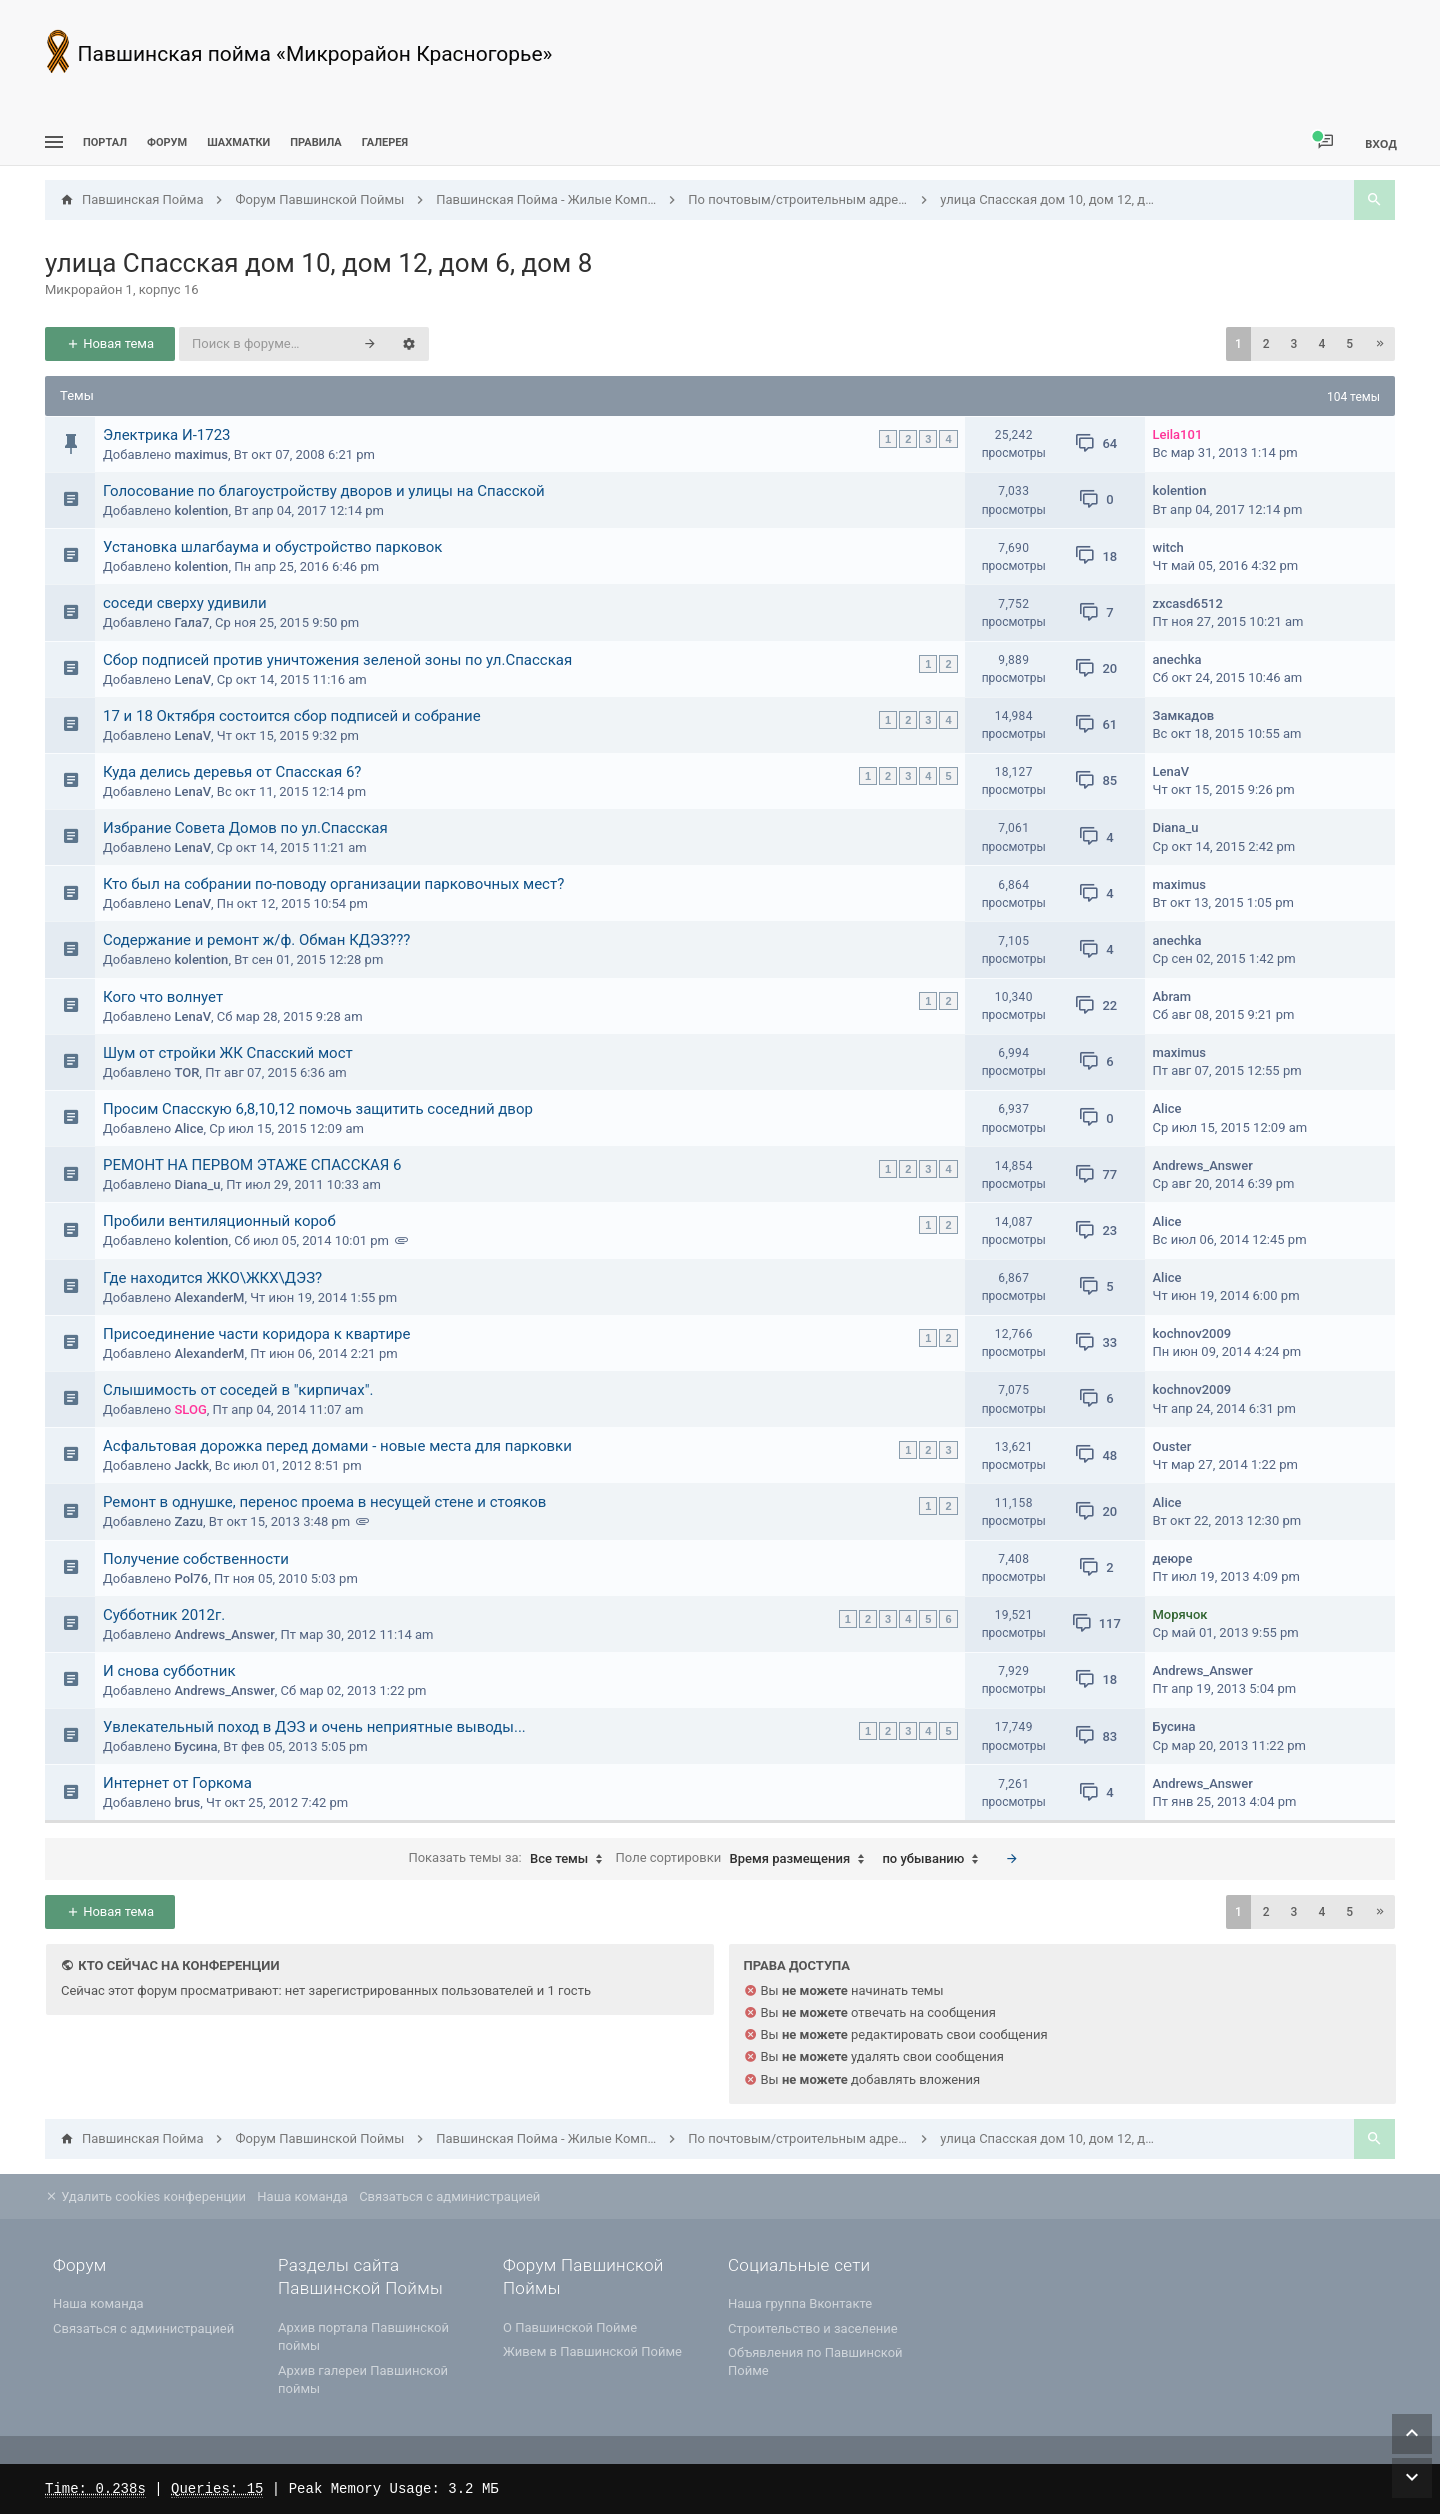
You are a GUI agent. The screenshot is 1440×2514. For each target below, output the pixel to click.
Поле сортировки (745, 1859)
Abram (1172, 996)
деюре (1173, 1558)
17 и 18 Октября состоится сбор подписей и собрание (292, 716)
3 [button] (1294, 344)
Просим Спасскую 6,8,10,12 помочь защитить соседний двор (318, 1109)
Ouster (1172, 1446)
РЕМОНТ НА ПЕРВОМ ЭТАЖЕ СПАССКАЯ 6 (252, 1165)
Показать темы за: (510, 1859)
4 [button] (1321, 344)
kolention (201, 510)
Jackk (191, 1465)
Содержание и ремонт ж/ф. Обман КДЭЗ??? (256, 940)
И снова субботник (169, 1671)
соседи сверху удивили (185, 603)
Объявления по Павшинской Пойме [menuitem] (815, 2361)
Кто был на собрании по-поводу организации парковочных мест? (333, 884)
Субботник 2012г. (164, 1615)
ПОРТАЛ (105, 142)
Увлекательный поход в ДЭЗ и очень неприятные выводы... (314, 1727)
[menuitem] (238, 142)
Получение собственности (196, 1559)
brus (187, 1802)
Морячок (1180, 1614)
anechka (1177, 659)
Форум (167, 142)
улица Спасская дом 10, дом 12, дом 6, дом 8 (318, 263)
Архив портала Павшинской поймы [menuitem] (363, 2336)
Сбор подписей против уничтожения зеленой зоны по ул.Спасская (337, 660)
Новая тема (110, 343)
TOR (186, 1072)
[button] (1380, 344)
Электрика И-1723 (167, 435)
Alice (188, 1128)
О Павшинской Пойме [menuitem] (570, 2327)
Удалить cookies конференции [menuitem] (145, 2196)
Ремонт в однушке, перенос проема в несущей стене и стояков (324, 1502)
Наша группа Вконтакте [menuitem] (800, 2303)
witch (1168, 547)
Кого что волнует (163, 997)
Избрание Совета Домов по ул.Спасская (245, 828)
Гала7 (191, 622)
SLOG (190, 1409)
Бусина (195, 1746)
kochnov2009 (1192, 1333)
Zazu (188, 1521)
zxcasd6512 (1188, 603)
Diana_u (1176, 827)
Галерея (385, 142)
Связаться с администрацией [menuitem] (449, 2196)
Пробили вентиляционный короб (219, 1221)
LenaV (192, 679)
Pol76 (191, 1578)
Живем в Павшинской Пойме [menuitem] (592, 2351)
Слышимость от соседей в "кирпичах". (238, 1390)
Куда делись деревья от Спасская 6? (232, 772)
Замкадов (1184, 715)
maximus (200, 454)
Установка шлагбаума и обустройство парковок (272, 547)
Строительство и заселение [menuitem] (813, 2328)
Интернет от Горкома (177, 1783)
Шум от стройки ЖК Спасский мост (228, 1053)
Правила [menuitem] (315, 142)
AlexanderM (209, 1297)
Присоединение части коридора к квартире (256, 1334)
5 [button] (1349, 344)
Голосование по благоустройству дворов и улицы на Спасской (324, 491)
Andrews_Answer (1203, 1165)
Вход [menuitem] (1381, 143)
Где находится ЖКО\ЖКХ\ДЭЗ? (212, 1278)
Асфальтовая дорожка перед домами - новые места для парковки (337, 1446)
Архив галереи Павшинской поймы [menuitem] (363, 2379)
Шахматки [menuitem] (238, 142)
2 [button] (1266, 344)
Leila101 (1178, 434)
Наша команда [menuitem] (302, 2196)
